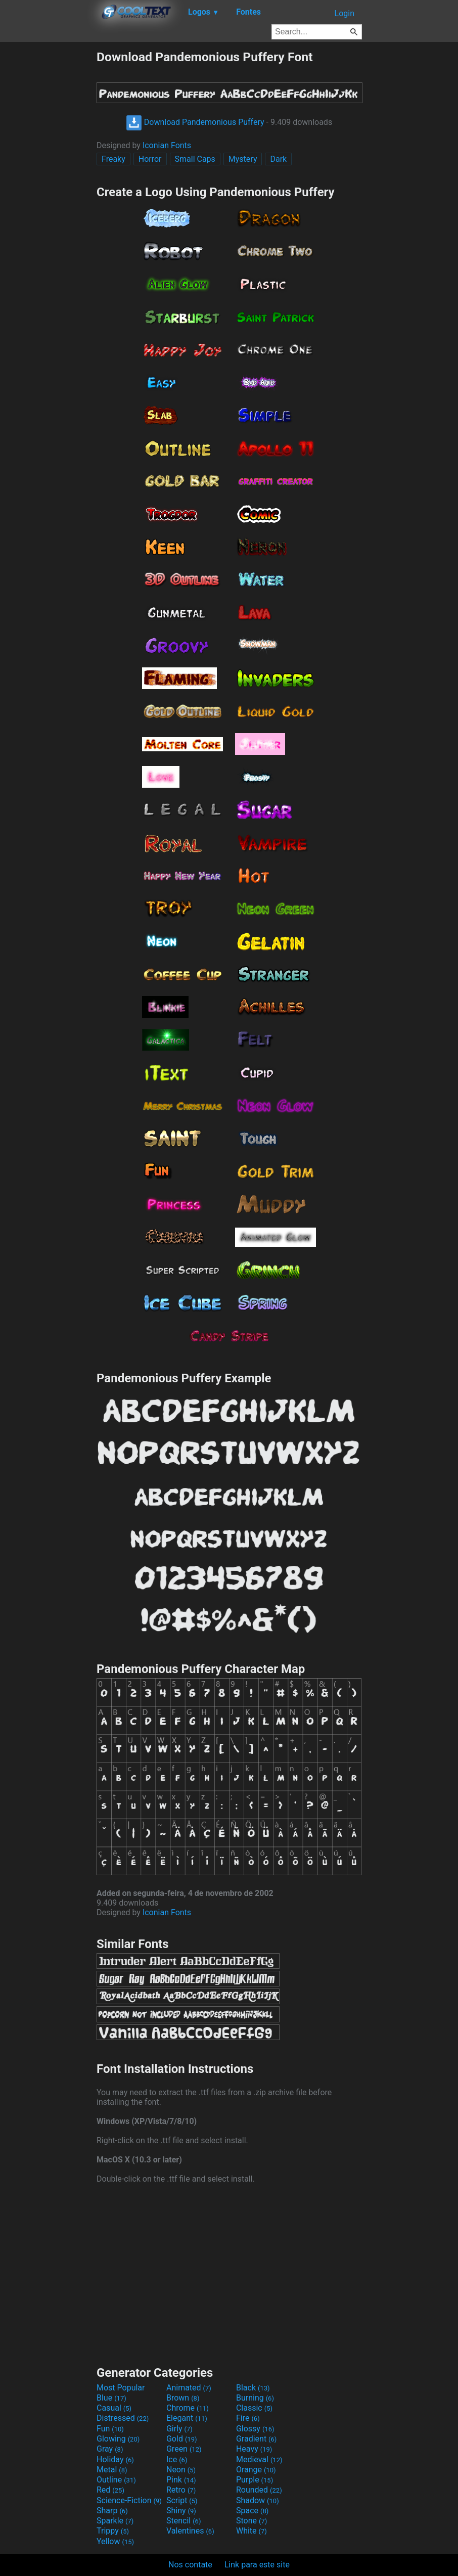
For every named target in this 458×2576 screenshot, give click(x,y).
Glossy (255, 2428)
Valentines (190, 2531)
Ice (176, 2459)
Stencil (183, 2520)
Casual (114, 2408)
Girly (179, 2428)
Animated (188, 2387)
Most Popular (121, 2387)
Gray (110, 2449)
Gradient (256, 2439)
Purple (254, 2479)
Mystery (242, 159)
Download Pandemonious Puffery (195, 122)
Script (182, 2500)
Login (344, 13)
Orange (256, 2469)
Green (184, 2449)
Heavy (254, 2449)
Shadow (257, 2500)
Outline (116, 2479)
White (251, 2531)
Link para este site (257, 2564)
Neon (181, 2469)
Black (253, 2387)
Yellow (115, 2541)
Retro (181, 2490)
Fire (248, 2418)
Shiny (181, 2510)
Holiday (115, 2459)
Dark (278, 159)
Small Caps (195, 159)
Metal (112, 2469)
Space (252, 2510)
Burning (255, 2398)
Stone (251, 2520)
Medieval (259, 2459)
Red (110, 2490)
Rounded (259, 2490)
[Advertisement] (48, 201)
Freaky (113, 159)
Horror (150, 159)
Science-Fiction (129, 2500)
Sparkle (115, 2520)
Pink (181, 2479)
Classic (254, 2408)
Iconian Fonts (167, 145)
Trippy (113, 2531)
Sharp (112, 2510)
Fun (110, 2428)
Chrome (187, 2408)
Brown (182, 2398)
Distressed (123, 2418)
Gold (181, 2439)
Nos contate (190, 2564)
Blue (111, 2398)
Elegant (186, 2418)
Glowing (118, 2439)
